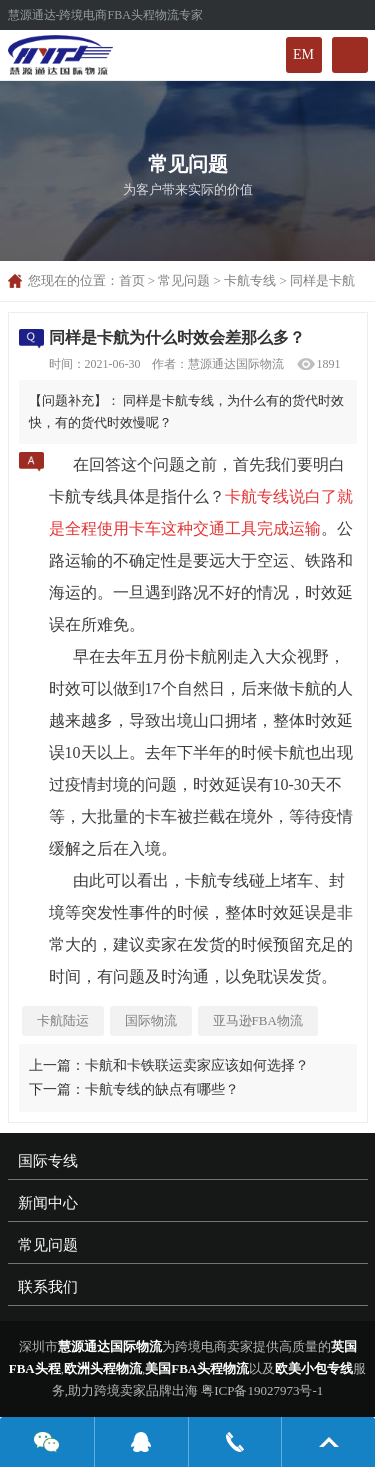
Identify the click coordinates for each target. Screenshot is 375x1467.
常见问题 (184, 280)
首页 (132, 280)
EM (303, 54)
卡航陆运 (63, 1020)
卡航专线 (250, 280)
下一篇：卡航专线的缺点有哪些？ (134, 1089)
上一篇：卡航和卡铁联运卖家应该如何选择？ (169, 1065)
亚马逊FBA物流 (258, 1020)
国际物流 (151, 1020)
